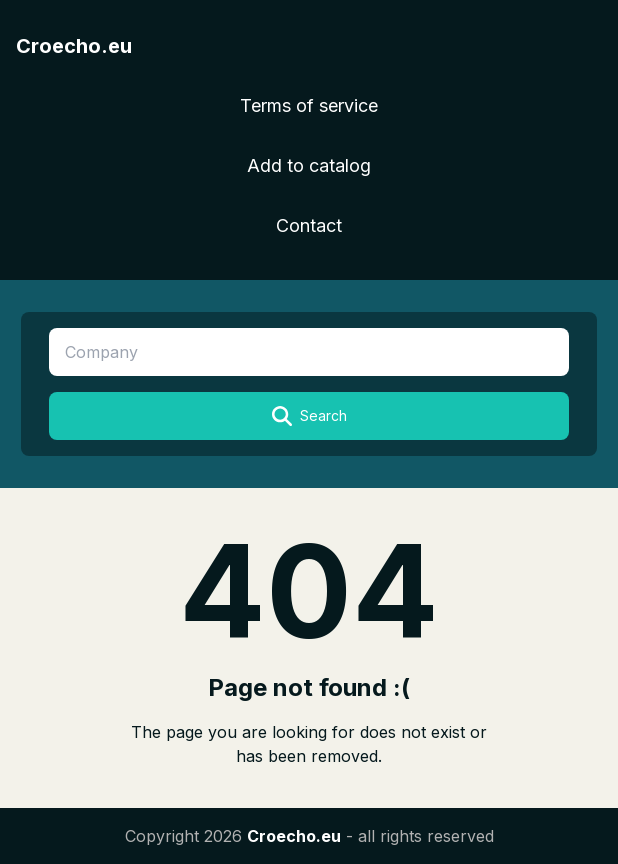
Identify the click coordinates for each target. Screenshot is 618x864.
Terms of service (309, 105)
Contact (309, 225)
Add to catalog (309, 165)
